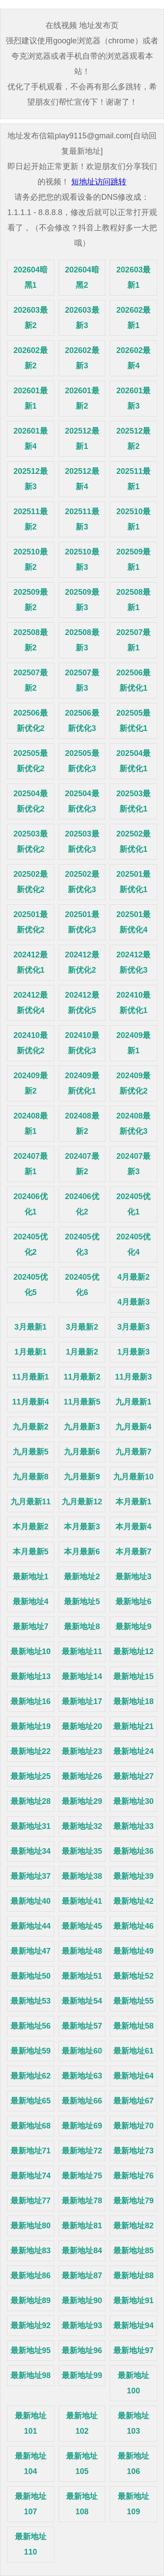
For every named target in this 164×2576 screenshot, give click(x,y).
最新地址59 (30, 2051)
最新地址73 (133, 2150)
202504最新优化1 (133, 761)
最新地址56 (30, 2026)
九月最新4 (133, 1426)
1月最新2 (82, 1352)
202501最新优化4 (133, 922)
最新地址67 (133, 2100)
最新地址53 (30, 2001)
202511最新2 (31, 519)
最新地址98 (30, 2375)
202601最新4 (31, 439)
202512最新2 (133, 439)
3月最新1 (30, 1327)
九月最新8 (31, 1476)
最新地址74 (30, 2175)
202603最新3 (82, 318)
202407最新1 (31, 1164)
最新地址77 (30, 2200)
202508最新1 (133, 600)
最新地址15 (133, 1676)
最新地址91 (133, 2300)
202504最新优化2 (31, 801)
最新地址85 (133, 2250)
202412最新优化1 (31, 962)
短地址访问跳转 (98, 181)
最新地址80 (30, 2225)
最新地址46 (133, 1926)
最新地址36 (133, 1851)
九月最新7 (133, 1451)
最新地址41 (82, 1901)
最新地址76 (133, 2175)
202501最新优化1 (133, 882)
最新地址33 (133, 1826)
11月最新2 (81, 1377)
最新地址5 (82, 1601)
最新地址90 (82, 2300)
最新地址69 (82, 2125)
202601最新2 (82, 398)
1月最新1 (30, 1352)
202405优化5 (31, 1285)
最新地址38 (82, 1876)
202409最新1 (133, 1043)
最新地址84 (82, 2250)
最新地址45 (82, 1926)
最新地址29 (82, 1801)
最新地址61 (133, 2051)
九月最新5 (31, 1451)
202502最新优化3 (82, 882)
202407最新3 (133, 1164)
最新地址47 (30, 1951)
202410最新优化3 (82, 1043)
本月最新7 (133, 1551)
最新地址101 (30, 2423)
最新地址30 (133, 1801)
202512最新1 (82, 439)
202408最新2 (82, 1124)
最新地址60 (82, 2051)
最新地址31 (30, 1826)
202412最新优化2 (82, 962)
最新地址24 (133, 1751)
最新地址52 (133, 1976)
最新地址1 (31, 1576)
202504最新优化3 (82, 801)
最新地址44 (30, 1926)
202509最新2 (31, 600)
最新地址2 (82, 1576)
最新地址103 (133, 2423)
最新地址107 (30, 2504)
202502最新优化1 (133, 841)
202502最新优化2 (31, 882)
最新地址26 (82, 1776)
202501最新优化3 (82, 922)
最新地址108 (82, 2504)
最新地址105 (82, 2464)
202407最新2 (82, 1164)
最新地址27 (133, 1776)
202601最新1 (31, 398)
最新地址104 (30, 2464)
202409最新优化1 (82, 1083)
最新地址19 (30, 1726)
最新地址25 (30, 1776)
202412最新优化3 (133, 962)
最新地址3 (133, 1576)
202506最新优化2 (31, 721)
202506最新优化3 (82, 721)
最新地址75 (82, 2175)
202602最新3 (82, 358)
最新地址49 (133, 1951)
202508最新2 (31, 640)
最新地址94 (133, 2325)
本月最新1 (133, 1501)
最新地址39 (133, 1876)
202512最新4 (82, 479)
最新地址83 (30, 2250)
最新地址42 (133, 1901)
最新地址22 (30, 1751)
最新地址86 (30, 2275)
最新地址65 (30, 2100)
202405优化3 (82, 1244)
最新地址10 (30, 1651)
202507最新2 (31, 680)
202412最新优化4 (31, 1003)
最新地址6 (133, 1601)
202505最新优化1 (133, 721)
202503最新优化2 (31, 841)
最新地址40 (30, 1901)
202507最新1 (133, 640)
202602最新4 (133, 358)
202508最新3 (82, 640)
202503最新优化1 (133, 801)
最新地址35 (82, 1851)
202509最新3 (82, 600)
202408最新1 (31, 1124)
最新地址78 (82, 2200)
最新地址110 (30, 2544)
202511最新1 (133, 479)
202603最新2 (31, 318)
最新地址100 (133, 2383)
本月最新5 (31, 1551)
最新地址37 (30, 1876)
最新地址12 (133, 1651)
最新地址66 (82, 2100)
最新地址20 (82, 1726)
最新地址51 (82, 1976)
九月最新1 (133, 1401)
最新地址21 (133, 1726)
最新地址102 (82, 2423)
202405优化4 (133, 1244)
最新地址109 (133, 2504)
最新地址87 (82, 2275)
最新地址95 (30, 2350)
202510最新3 (82, 559)
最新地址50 (30, 1976)
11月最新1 (30, 1377)
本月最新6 (82, 1551)
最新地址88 (133, 2275)
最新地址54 (82, 2001)
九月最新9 (82, 1476)
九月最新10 (133, 1476)
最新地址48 (82, 1951)
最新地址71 (30, 2150)
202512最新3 (31, 479)
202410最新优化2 (31, 1043)
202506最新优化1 (133, 680)
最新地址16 (30, 1701)
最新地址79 (133, 2200)
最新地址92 (30, 2325)
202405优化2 (31, 1244)
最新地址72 (82, 2150)
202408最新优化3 (133, 1124)
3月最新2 (82, 1327)
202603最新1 (133, 277)
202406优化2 (82, 1204)
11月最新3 (133, 1377)
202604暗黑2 (82, 277)
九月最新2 (31, 1426)
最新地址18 (133, 1701)
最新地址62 (30, 2075)
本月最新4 (133, 1526)
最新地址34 (30, 1851)
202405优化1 (133, 1204)
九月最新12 (82, 1501)
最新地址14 (82, 1676)
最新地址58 (133, 2026)
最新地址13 (30, 1676)
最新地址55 (133, 2001)
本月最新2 (31, 1526)
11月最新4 (30, 1401)
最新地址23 (82, 1751)
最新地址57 (82, 2026)
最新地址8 (82, 1626)
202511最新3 (82, 519)
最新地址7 (31, 1626)
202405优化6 (82, 1285)
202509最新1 (133, 559)
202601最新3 (133, 398)
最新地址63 (82, 2075)
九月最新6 (82, 1451)
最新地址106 (133, 2464)
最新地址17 (82, 1701)
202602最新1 (133, 318)
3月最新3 (133, 1327)
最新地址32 (82, 1826)
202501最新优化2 (31, 922)
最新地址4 (31, 1601)
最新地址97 (133, 2350)
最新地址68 (30, 2125)
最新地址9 (133, 1626)
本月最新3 (82, 1526)
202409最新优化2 (133, 1083)
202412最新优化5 (82, 1003)
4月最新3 (133, 1302)
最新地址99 (82, 2375)
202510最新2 (31, 559)
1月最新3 (133, 1352)
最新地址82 (133, 2225)
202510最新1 (133, 519)
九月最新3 (82, 1426)
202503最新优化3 (82, 841)
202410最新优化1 (133, 1003)
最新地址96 (82, 2350)
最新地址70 (133, 2125)
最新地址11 (82, 1651)
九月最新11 (30, 1501)
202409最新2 (31, 1083)
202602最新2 (31, 358)
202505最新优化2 (31, 761)
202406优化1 (31, 1204)
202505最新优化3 (82, 761)
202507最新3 (82, 680)
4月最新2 (133, 1277)
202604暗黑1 (31, 277)
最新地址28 (30, 1801)
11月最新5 (81, 1401)
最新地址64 (133, 2075)
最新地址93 (82, 2325)
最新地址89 (30, 2300)
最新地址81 (82, 2225)
